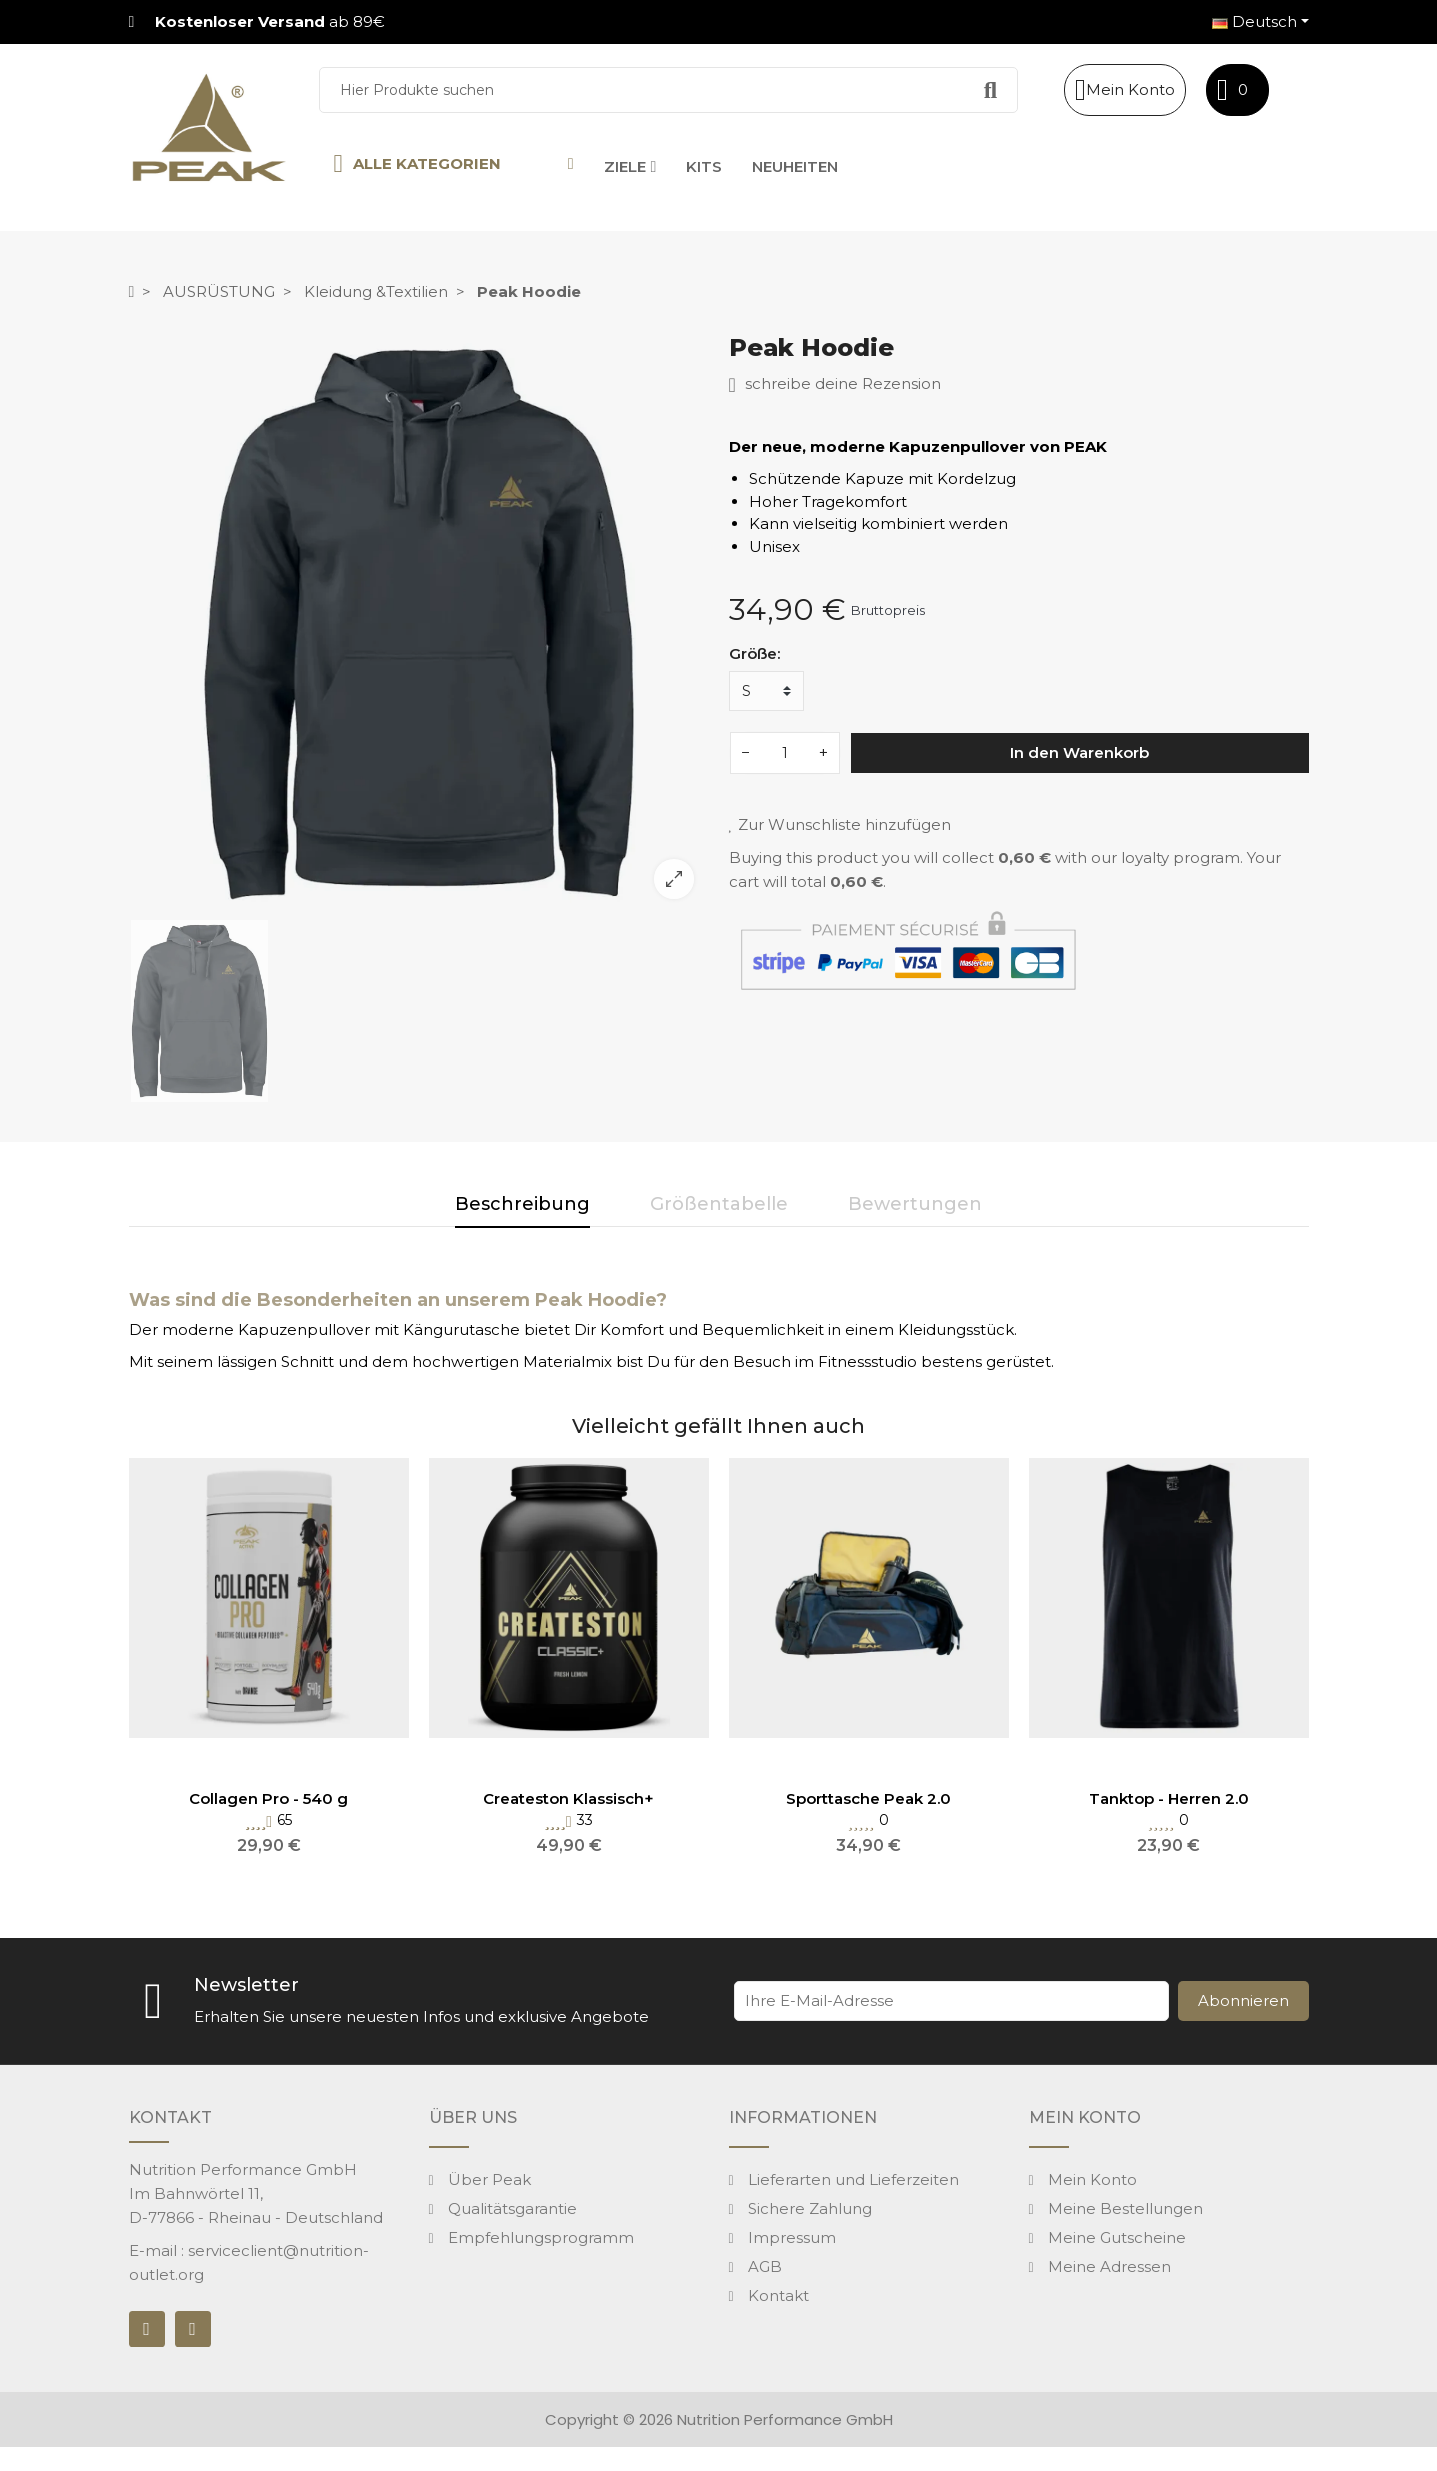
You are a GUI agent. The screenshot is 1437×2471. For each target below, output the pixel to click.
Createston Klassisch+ (568, 1798)
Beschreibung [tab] (522, 1204)
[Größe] (766, 691)
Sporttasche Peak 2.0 (868, 1798)
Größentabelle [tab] (719, 1204)
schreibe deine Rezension (835, 384)
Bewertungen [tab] (915, 1204)
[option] (419, 624)
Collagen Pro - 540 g (268, 1798)
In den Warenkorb (1079, 752)
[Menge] (785, 753)
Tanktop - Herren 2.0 (1169, 1798)
